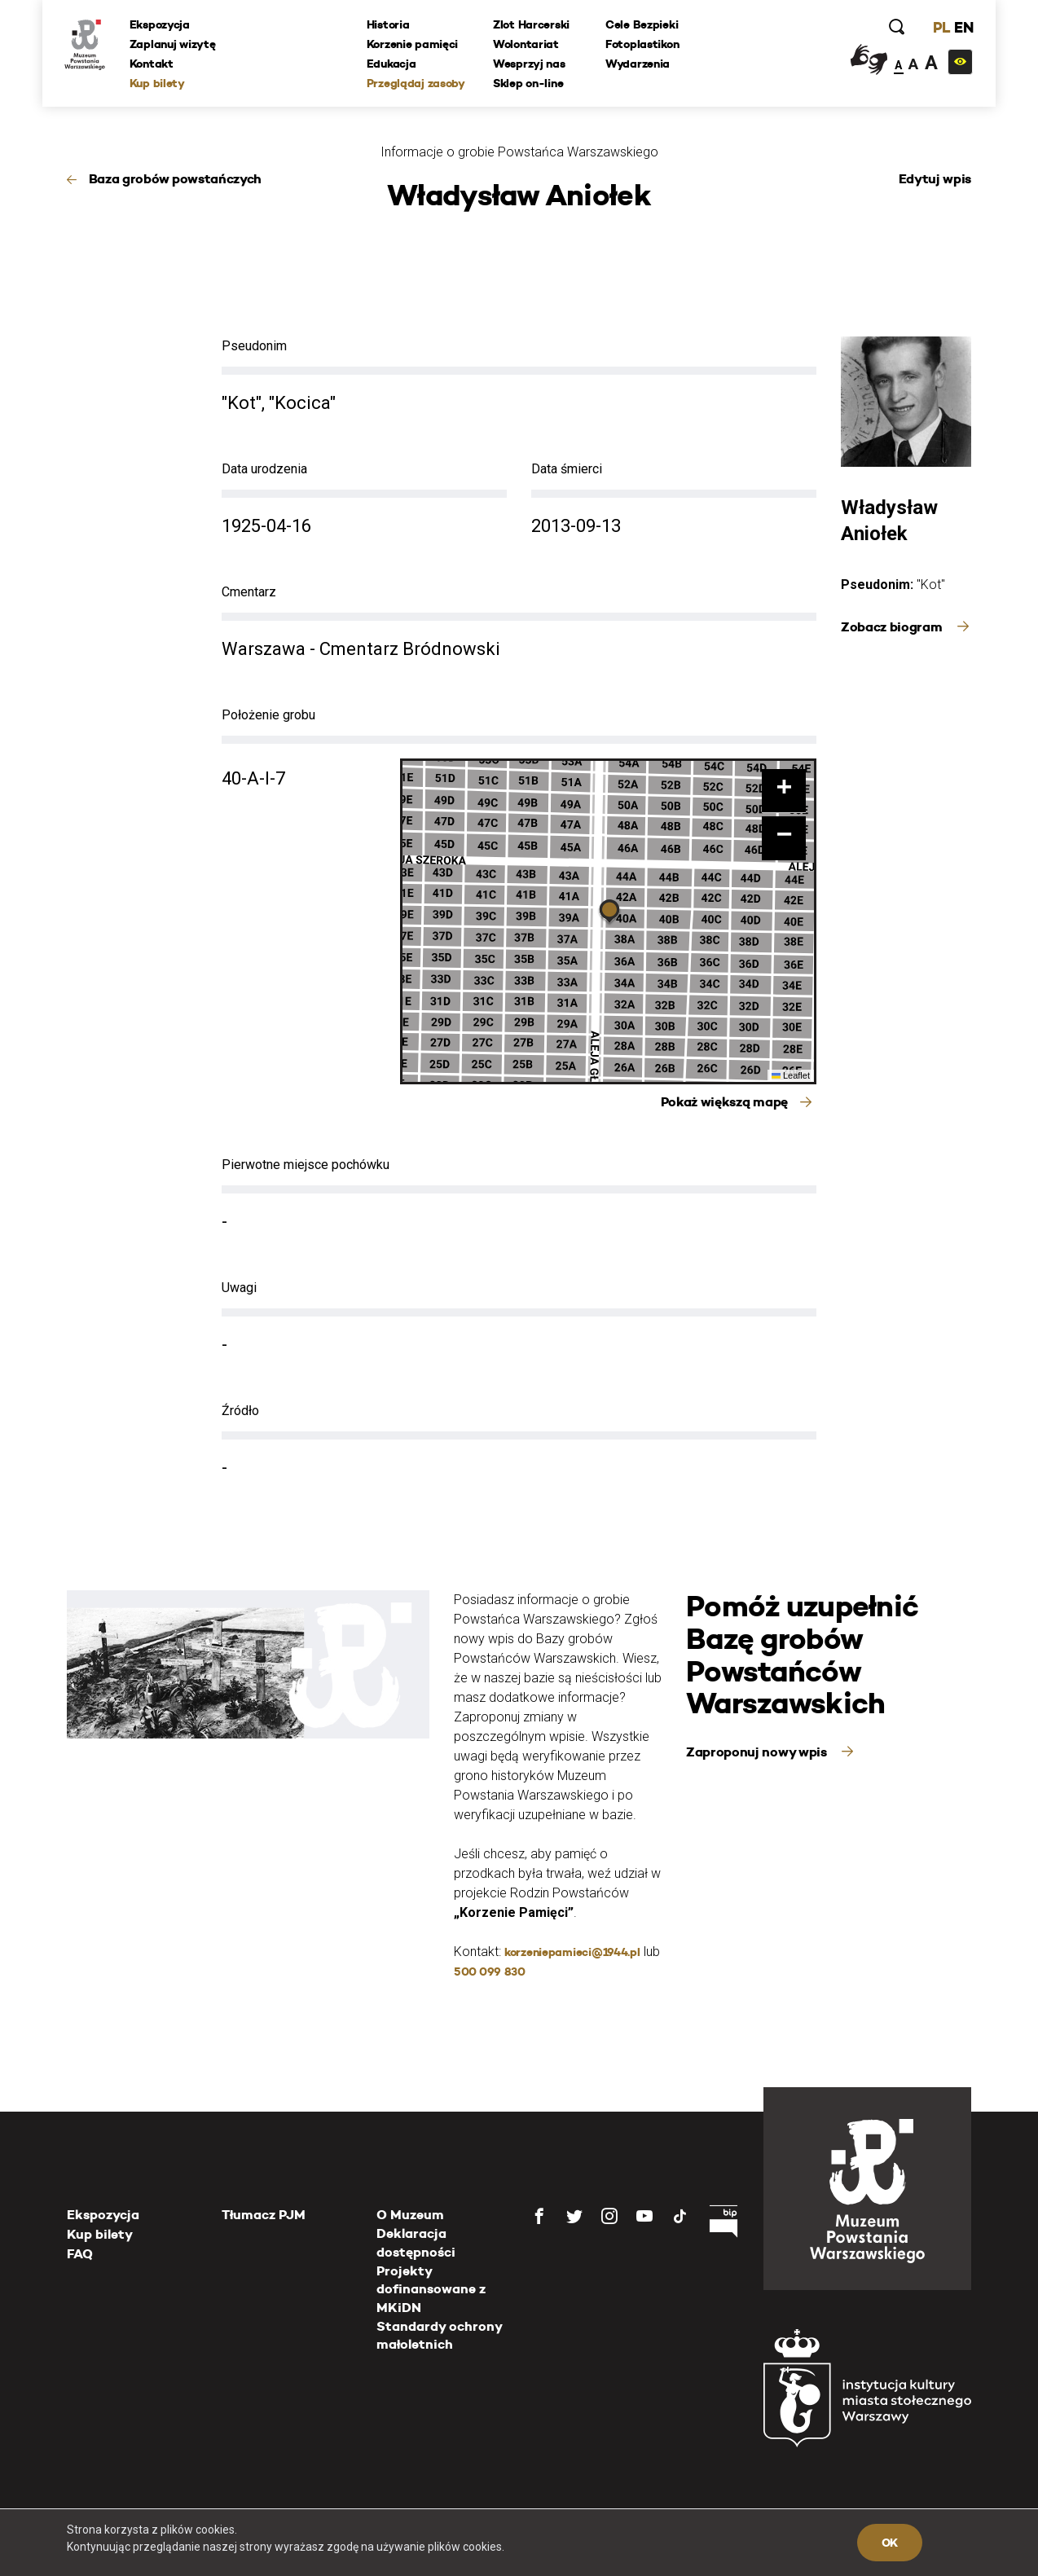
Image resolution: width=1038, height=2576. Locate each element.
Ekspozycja (162, 25)
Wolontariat (527, 44)
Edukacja (392, 64)
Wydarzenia (638, 64)
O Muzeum (410, 2214)
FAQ (80, 2253)
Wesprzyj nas (530, 64)
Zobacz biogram (893, 626)
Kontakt (154, 64)
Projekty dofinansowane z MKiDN (431, 2289)
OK (890, 2542)
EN (961, 28)
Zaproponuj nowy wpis (757, 1752)
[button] (609, 913)
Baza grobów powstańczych (175, 178)
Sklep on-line (529, 84)
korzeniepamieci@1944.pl (572, 1952)
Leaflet (791, 1075)
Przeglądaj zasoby (416, 84)
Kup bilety (159, 84)
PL (939, 28)
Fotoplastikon (643, 44)
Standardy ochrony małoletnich (439, 2335)
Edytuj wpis (935, 178)
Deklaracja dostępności (415, 2242)
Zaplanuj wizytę (175, 44)
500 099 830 (490, 1971)
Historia (389, 25)
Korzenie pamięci (413, 44)
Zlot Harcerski (532, 25)
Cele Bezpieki (642, 25)
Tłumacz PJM (264, 2214)
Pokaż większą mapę (724, 1101)
